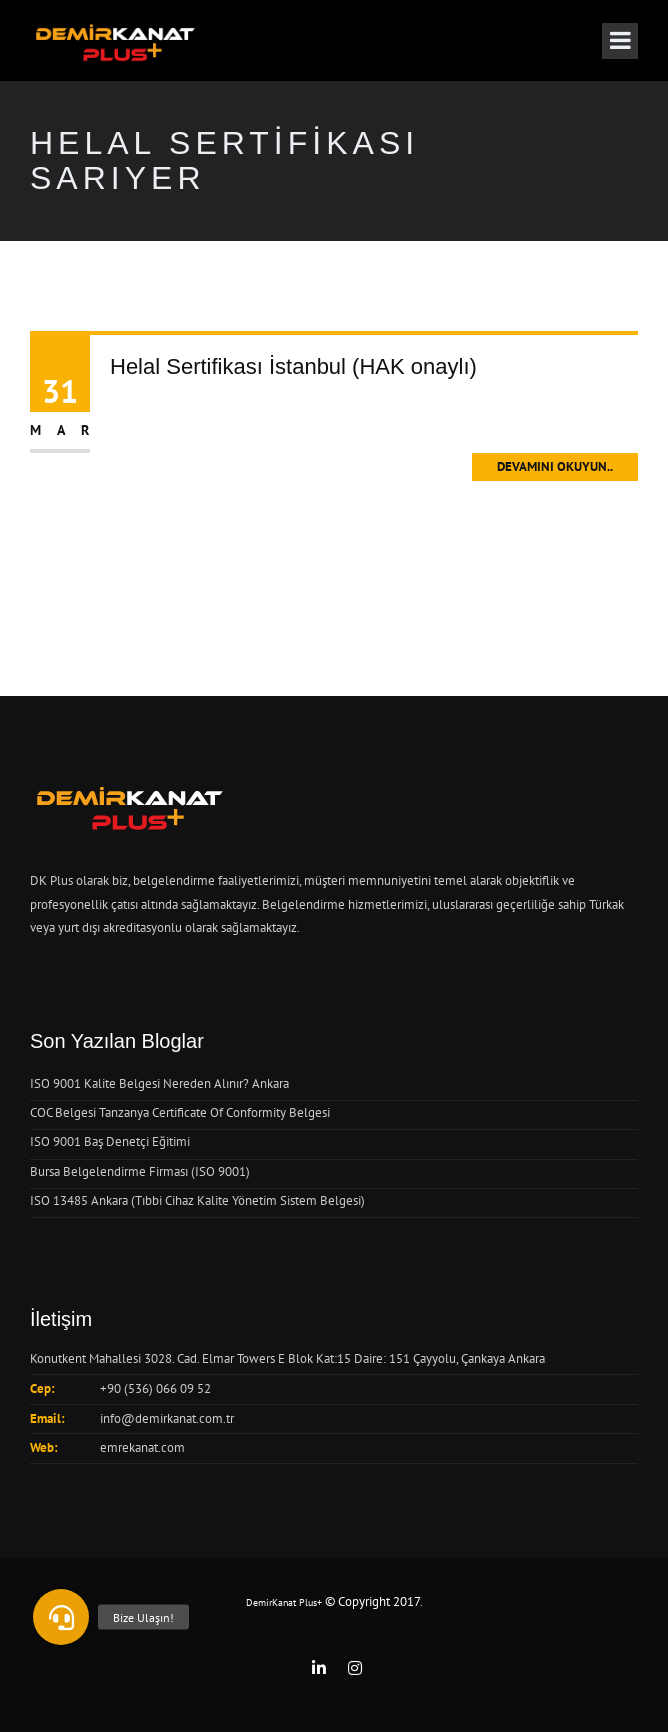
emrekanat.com (142, 1447)
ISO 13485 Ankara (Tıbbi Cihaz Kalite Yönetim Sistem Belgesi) (197, 1200)
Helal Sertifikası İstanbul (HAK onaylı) (293, 366)
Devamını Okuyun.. (555, 466)
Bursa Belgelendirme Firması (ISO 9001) (140, 1171)
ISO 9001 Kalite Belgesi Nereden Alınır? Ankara (159, 1083)
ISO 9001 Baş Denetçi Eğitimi (110, 1141)
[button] (61, 1617)
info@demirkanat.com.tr (167, 1418)
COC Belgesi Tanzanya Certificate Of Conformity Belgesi (180, 1112)
